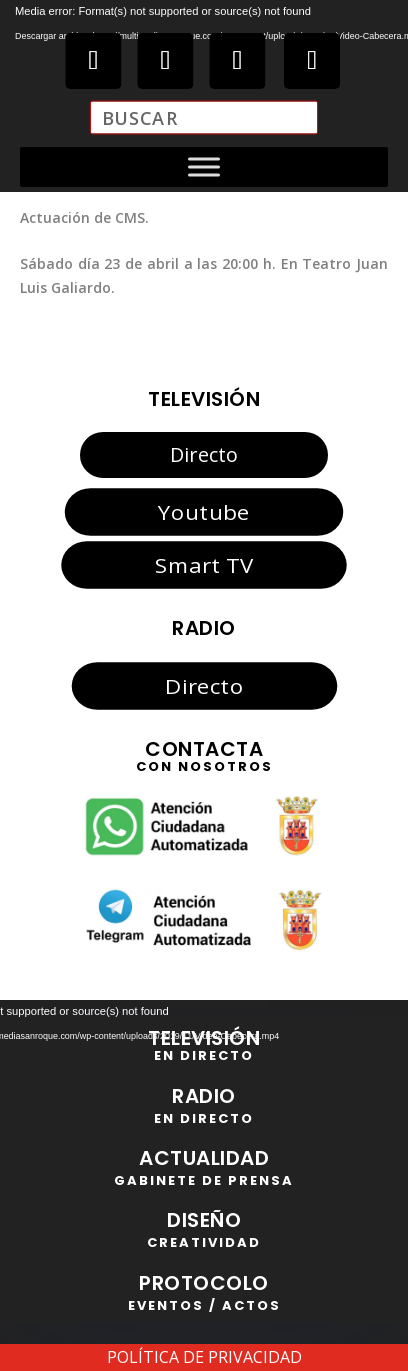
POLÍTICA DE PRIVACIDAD (204, 1357)
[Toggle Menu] (204, 167)
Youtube (203, 512)
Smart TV (204, 564)
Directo (204, 454)
